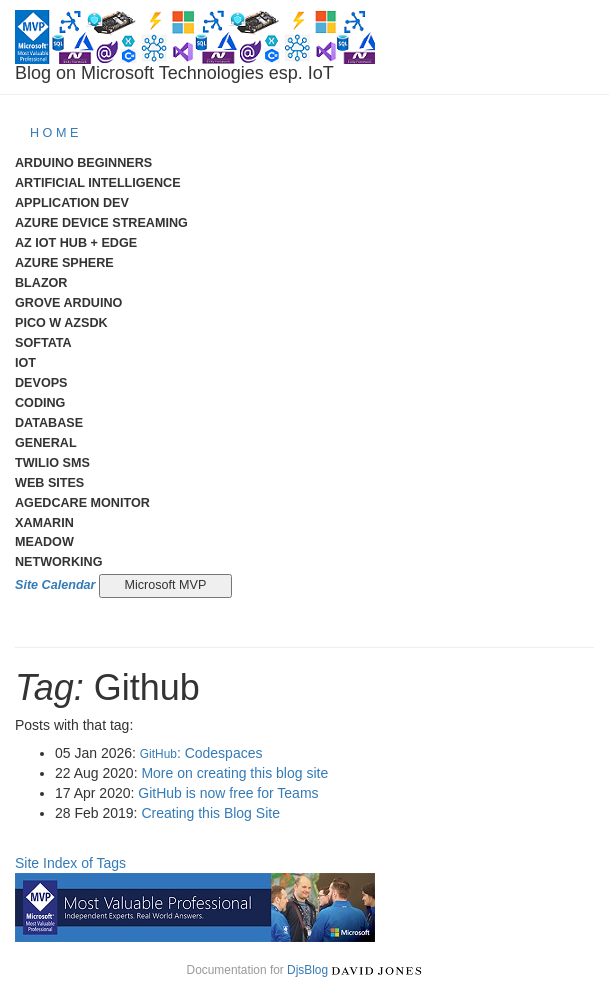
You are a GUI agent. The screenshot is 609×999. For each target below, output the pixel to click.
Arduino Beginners (83, 163)
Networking (58, 562)
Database (49, 423)
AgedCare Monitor (82, 503)
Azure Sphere (64, 263)
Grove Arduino (68, 303)
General (46, 443)
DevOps (41, 383)
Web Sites (49, 483)
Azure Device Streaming (101, 223)
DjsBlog (307, 970)
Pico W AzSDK (61, 323)
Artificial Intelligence (98, 183)
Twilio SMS (52, 463)
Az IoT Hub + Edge (76, 243)
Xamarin (44, 523)
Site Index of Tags (70, 863)
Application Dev (72, 203)
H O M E (54, 133)
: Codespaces (201, 753)
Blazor (41, 283)
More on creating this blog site (234, 773)
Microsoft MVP (165, 585)
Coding (40, 403)
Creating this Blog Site (210, 813)
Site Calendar (55, 585)
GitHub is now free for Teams (228, 793)
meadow (44, 542)
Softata (43, 343)
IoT (25, 363)
